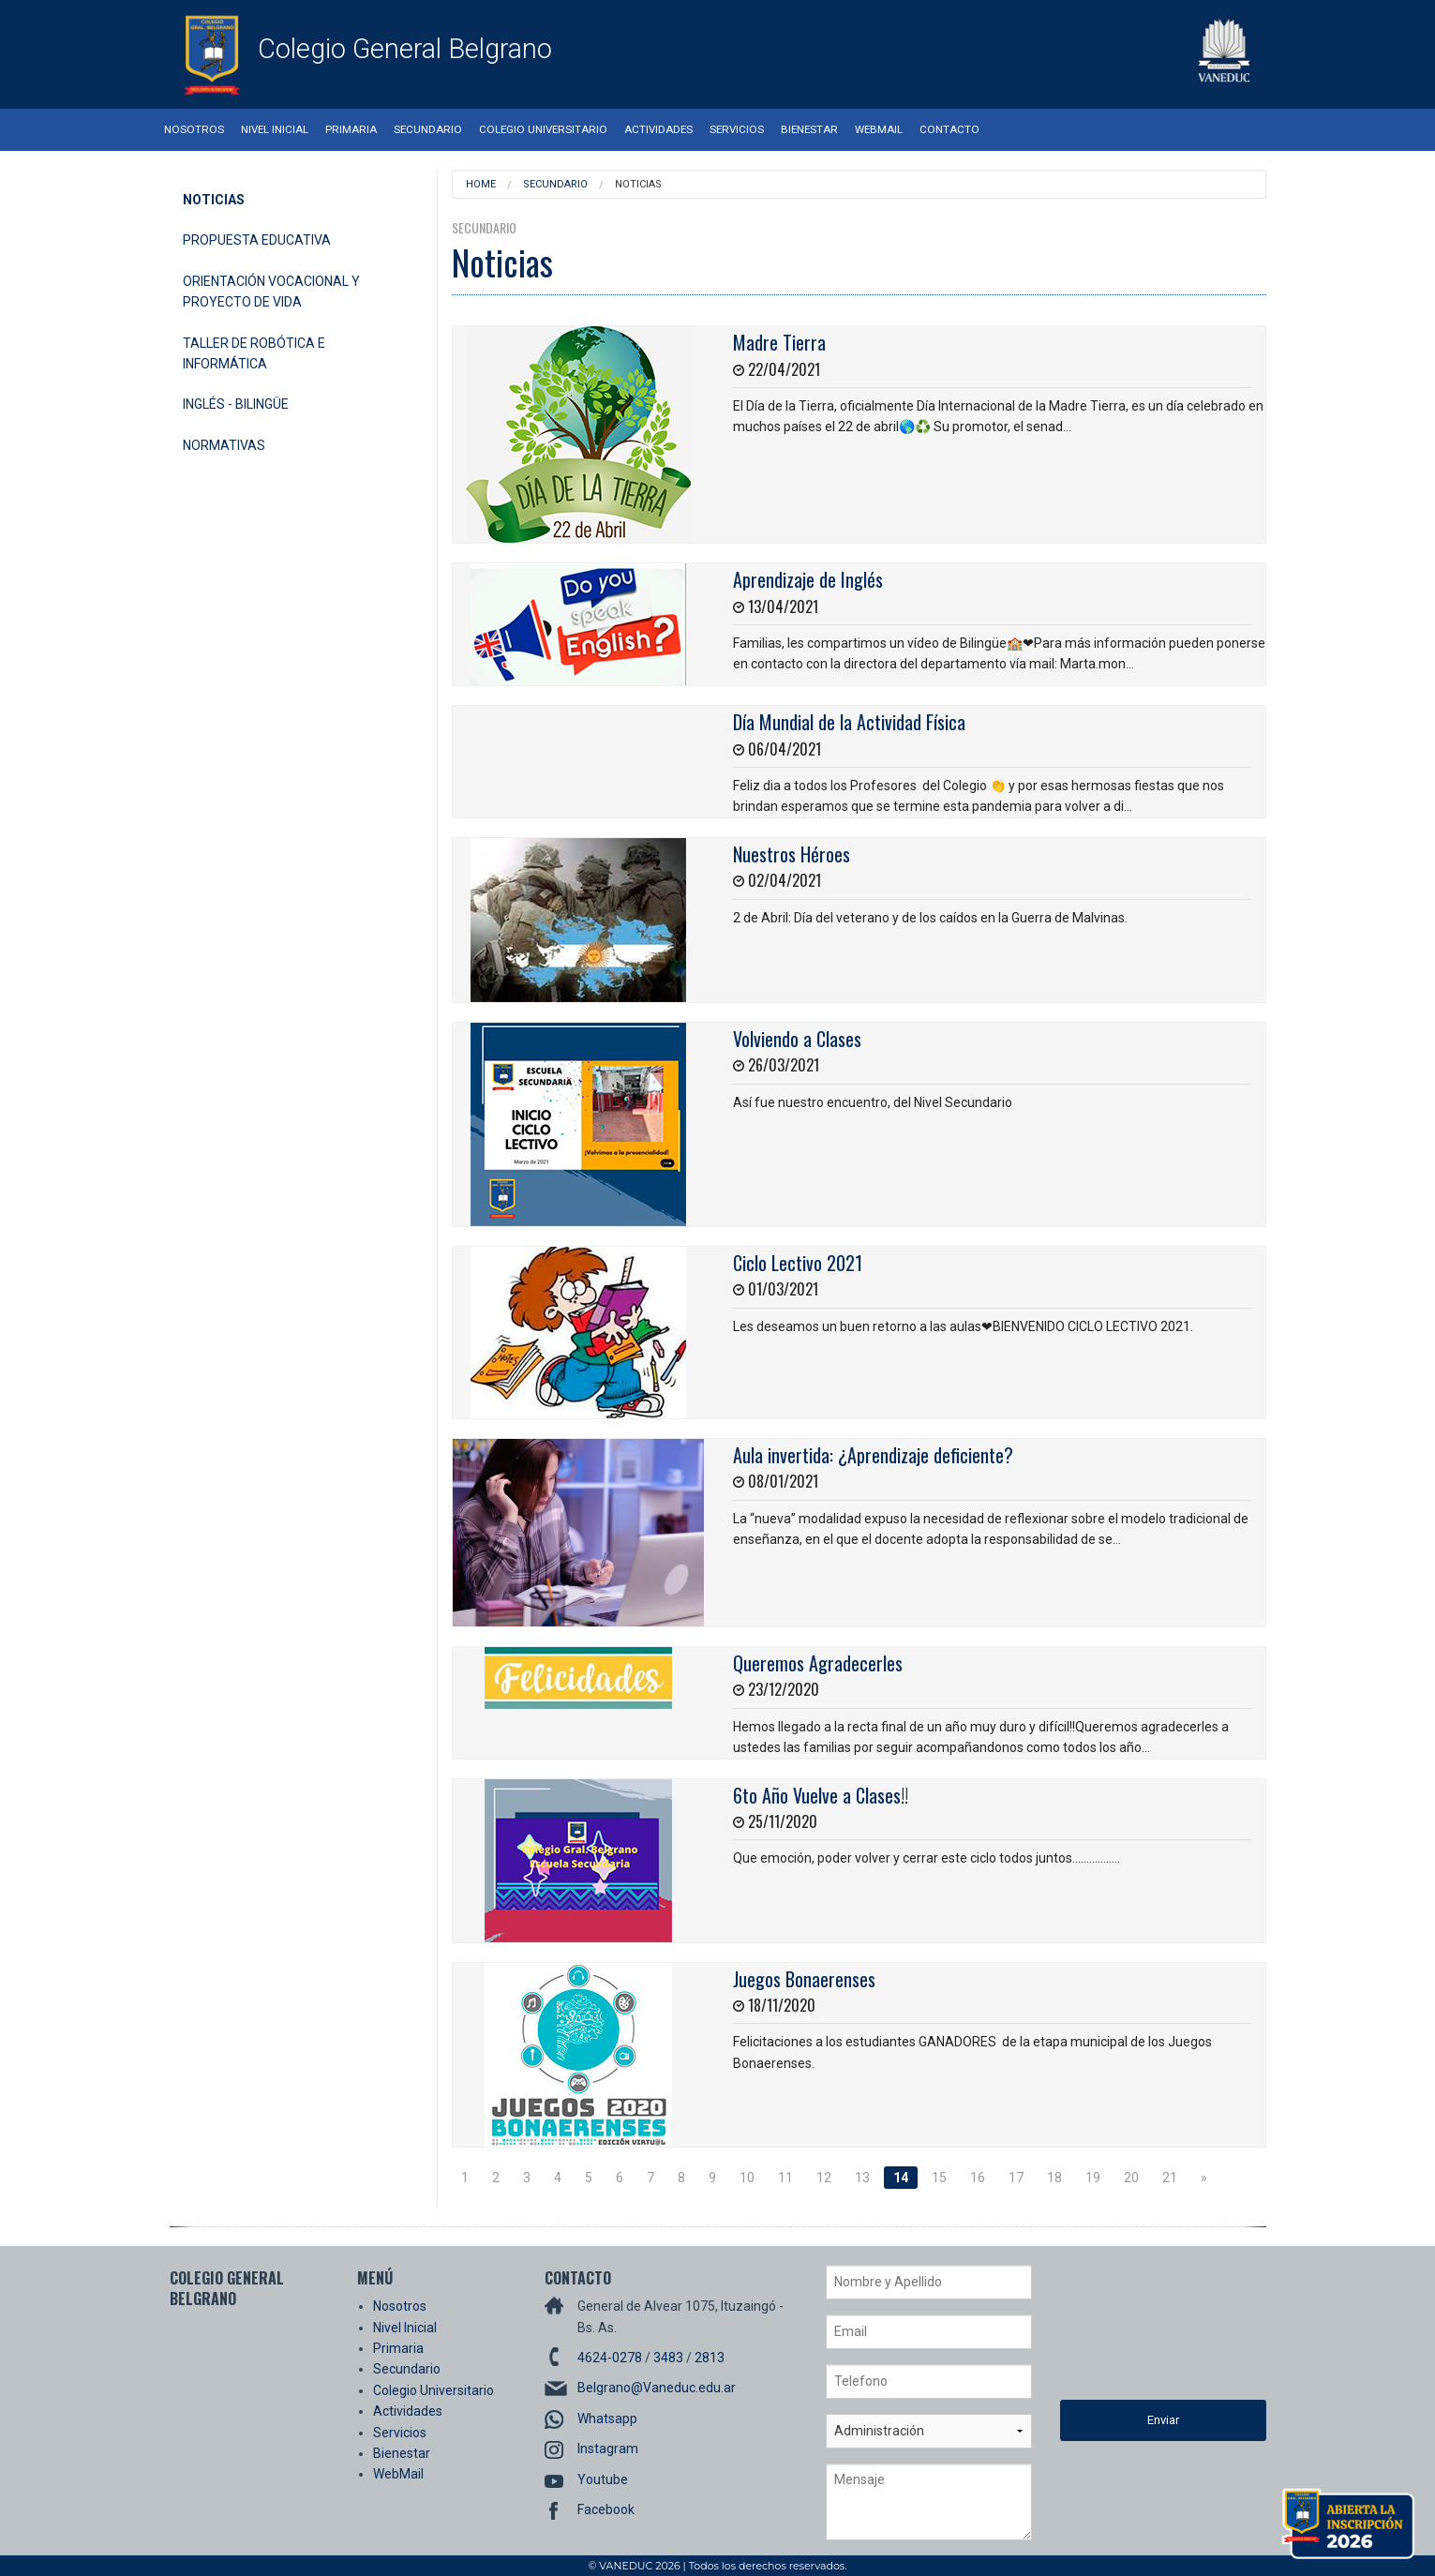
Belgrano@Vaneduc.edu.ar (656, 2387)
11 (785, 2177)
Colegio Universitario (543, 129)
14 (900, 2177)
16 (977, 2177)
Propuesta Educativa (257, 239)
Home (481, 184)
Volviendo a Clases (797, 1039)
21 (1169, 2177)
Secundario (428, 129)
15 (939, 2177)
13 (862, 2177)
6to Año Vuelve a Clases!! (820, 1795)
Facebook (606, 2509)
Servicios (737, 129)
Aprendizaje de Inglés (808, 579)
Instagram (607, 2448)
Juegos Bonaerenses (804, 1979)
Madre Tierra (779, 342)
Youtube (602, 2479)
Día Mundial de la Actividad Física (849, 722)
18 (1054, 2177)
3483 (668, 2357)
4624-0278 (609, 2357)
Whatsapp (607, 2418)
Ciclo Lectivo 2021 (797, 1263)
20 (1131, 2177)
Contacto (949, 129)
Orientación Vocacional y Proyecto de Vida (271, 291)
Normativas (224, 445)
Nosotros (194, 129)
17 (1016, 2177)
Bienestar (809, 129)
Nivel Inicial (274, 129)
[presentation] (1137, 2332)
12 (823, 2177)
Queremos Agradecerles (818, 1663)
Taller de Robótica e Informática (254, 353)
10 (747, 2177)
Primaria (351, 129)
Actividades (658, 129)
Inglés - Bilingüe (236, 404)
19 (1092, 2177)
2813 (710, 2357)
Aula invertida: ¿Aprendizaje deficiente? (873, 1455)
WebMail (879, 129)
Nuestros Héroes (791, 854)
